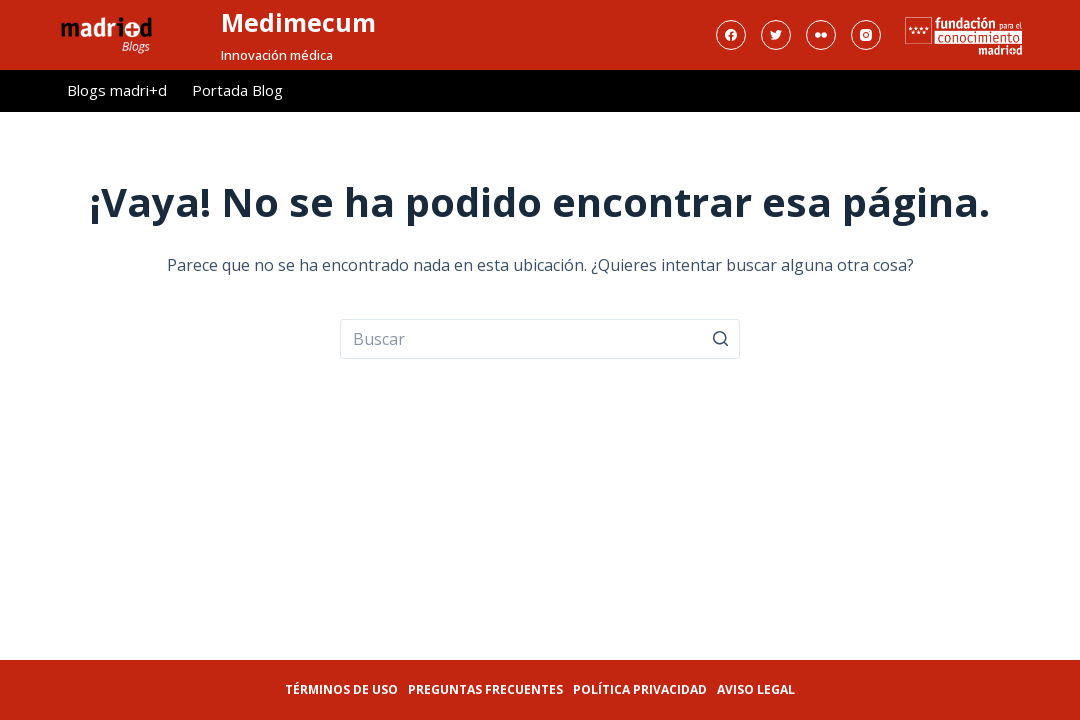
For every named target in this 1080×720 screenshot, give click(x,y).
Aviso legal (756, 689)
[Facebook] (731, 35)
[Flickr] (821, 35)
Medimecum (298, 22)
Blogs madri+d (117, 90)
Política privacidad (640, 689)
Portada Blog (237, 90)
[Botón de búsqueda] (720, 339)
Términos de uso (341, 689)
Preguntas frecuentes (485, 689)
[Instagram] (866, 35)
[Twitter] (776, 35)
